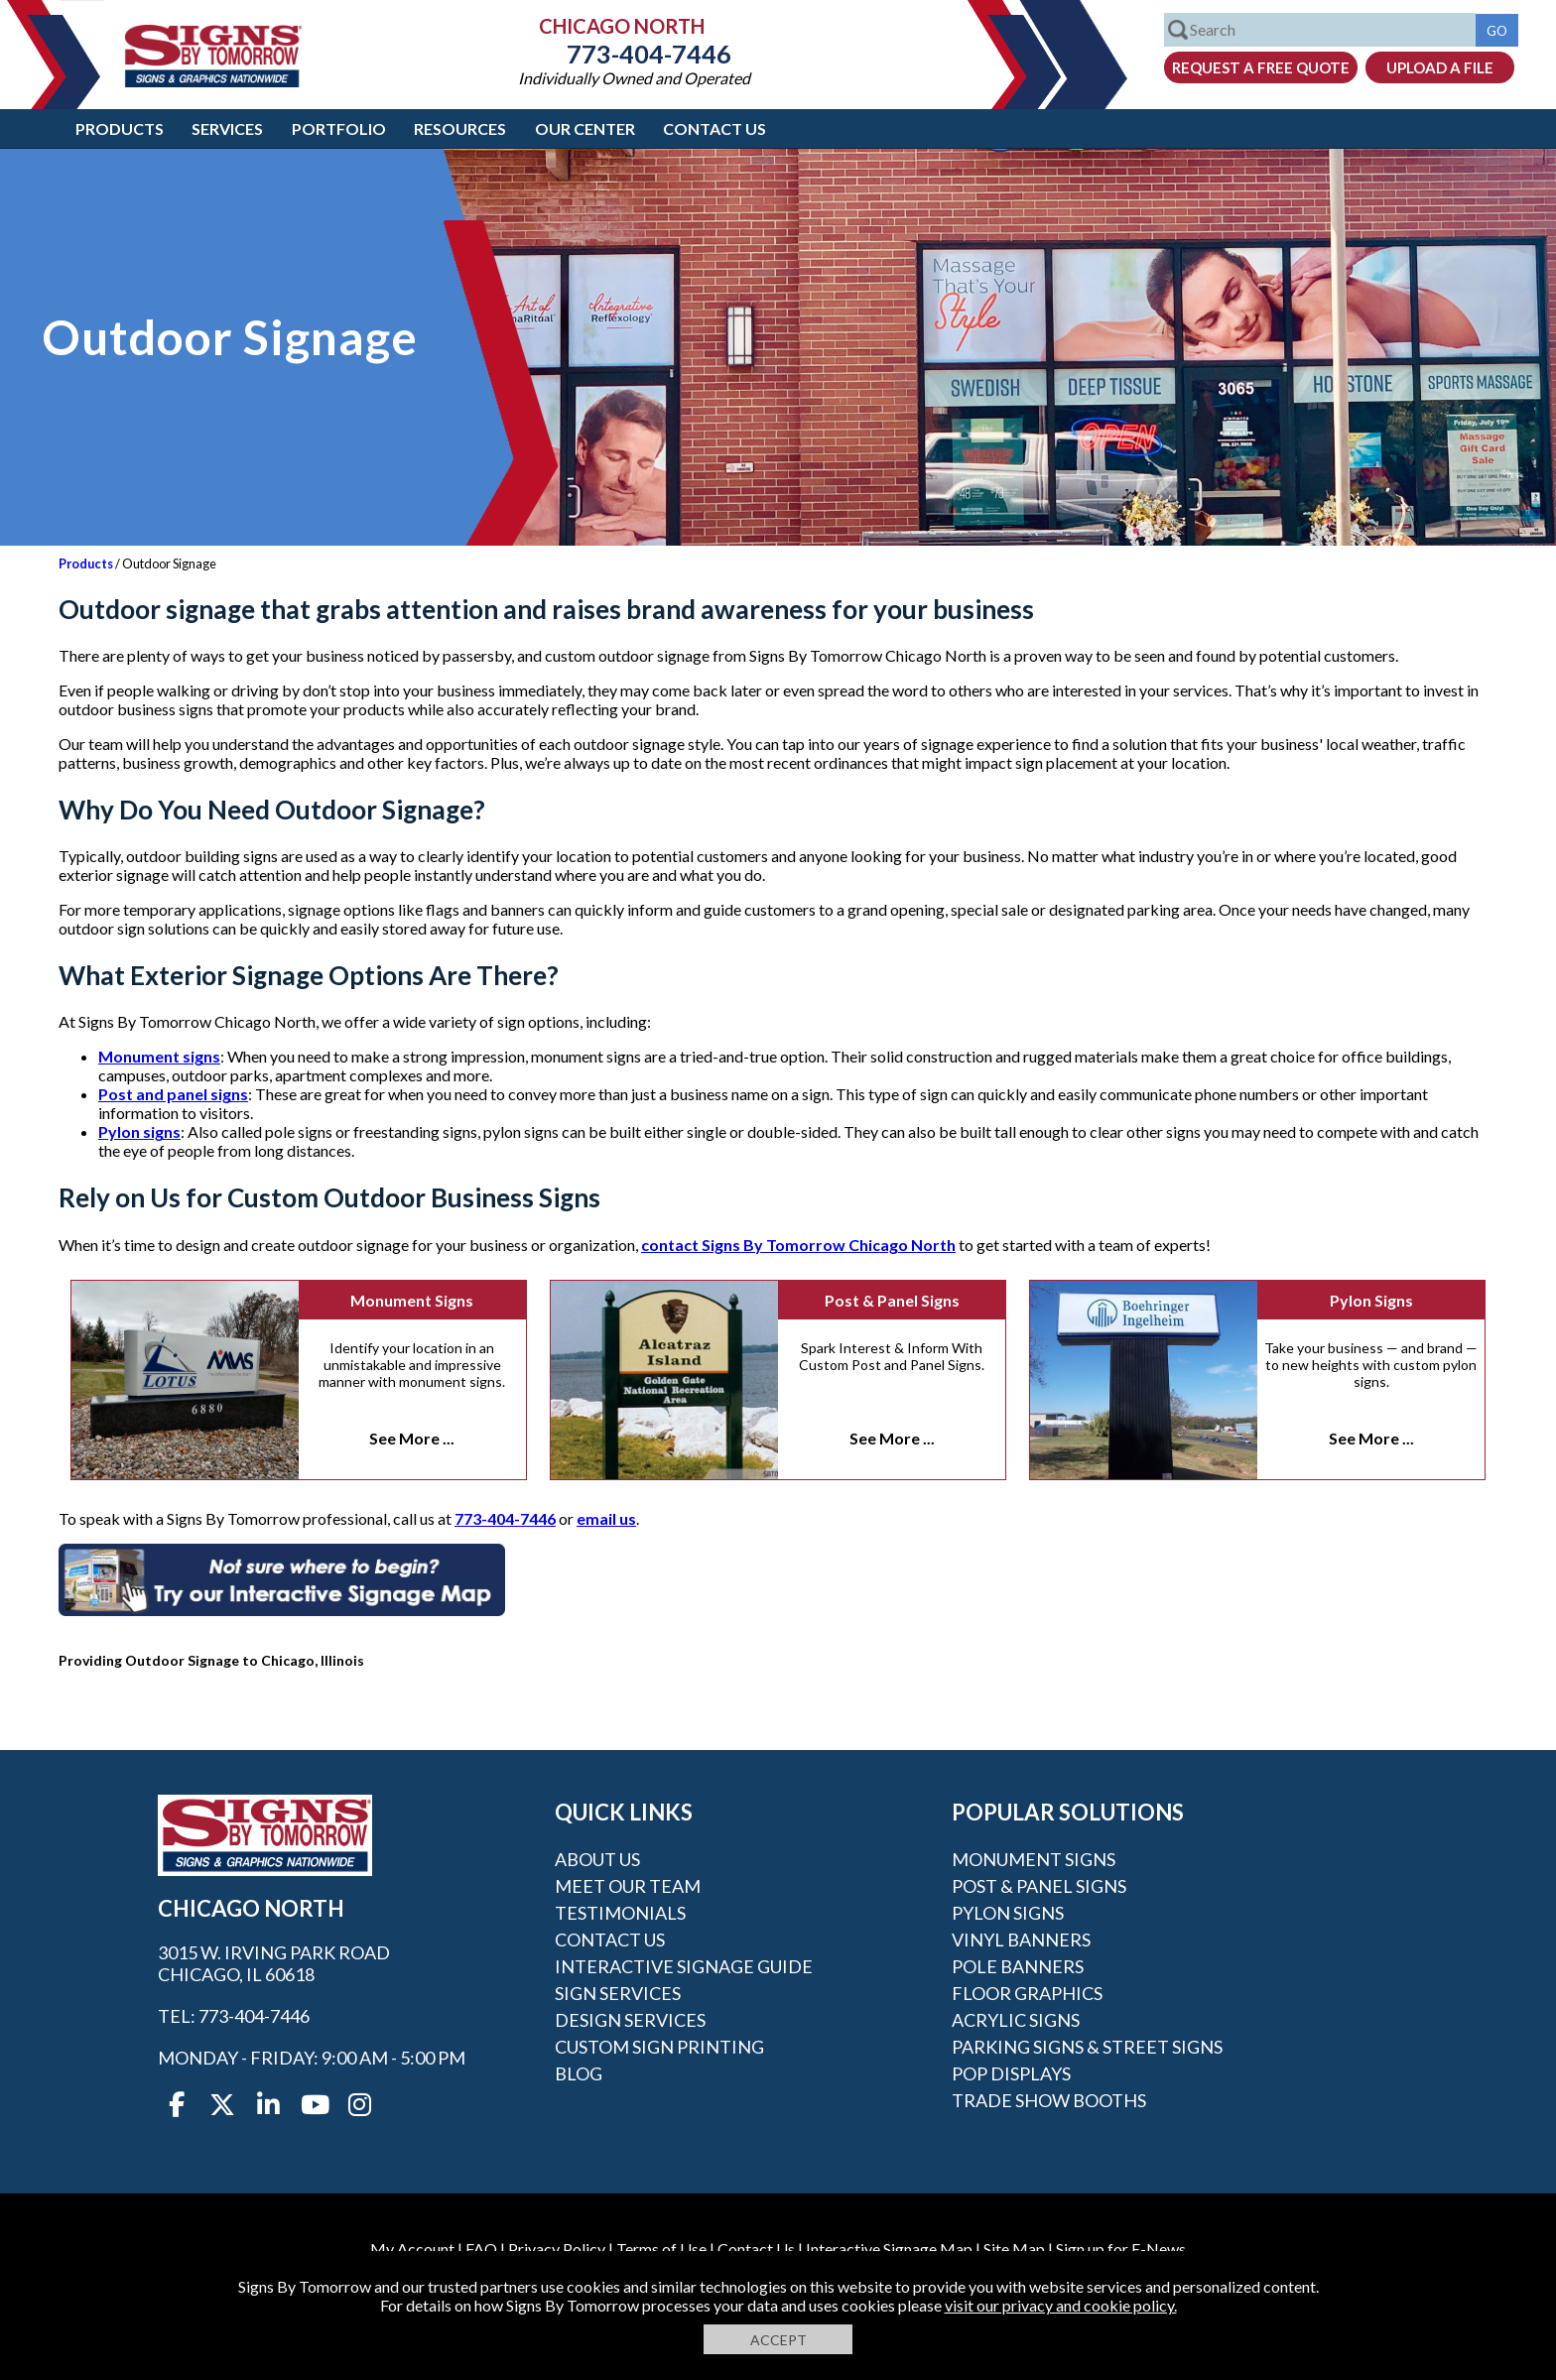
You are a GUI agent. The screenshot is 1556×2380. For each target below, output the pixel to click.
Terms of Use (661, 2248)
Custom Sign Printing (659, 2047)
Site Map (1014, 2248)
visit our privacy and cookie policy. (1061, 2305)
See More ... (411, 1438)
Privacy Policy (556, 2248)
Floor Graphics (1027, 1993)
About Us (597, 1859)
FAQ (481, 2248)
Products (119, 128)
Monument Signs (411, 1300)
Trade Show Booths (1049, 2100)
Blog (578, 2073)
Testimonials (620, 1913)
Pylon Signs (1371, 1300)
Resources (460, 128)
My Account (412, 2248)
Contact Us (714, 128)
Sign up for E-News (1121, 2248)
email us (606, 1518)
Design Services (630, 2020)
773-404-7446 (634, 53)
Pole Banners (1018, 1966)
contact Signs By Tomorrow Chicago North (798, 1244)
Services (227, 128)
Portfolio (339, 128)
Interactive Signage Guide (684, 1966)
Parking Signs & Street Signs (1087, 2047)
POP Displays (1011, 2073)
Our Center (585, 128)
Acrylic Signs (1016, 2020)
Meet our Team (628, 1886)
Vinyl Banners (1021, 1939)
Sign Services (618, 1993)
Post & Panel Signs (892, 1300)
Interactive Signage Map (889, 2248)
